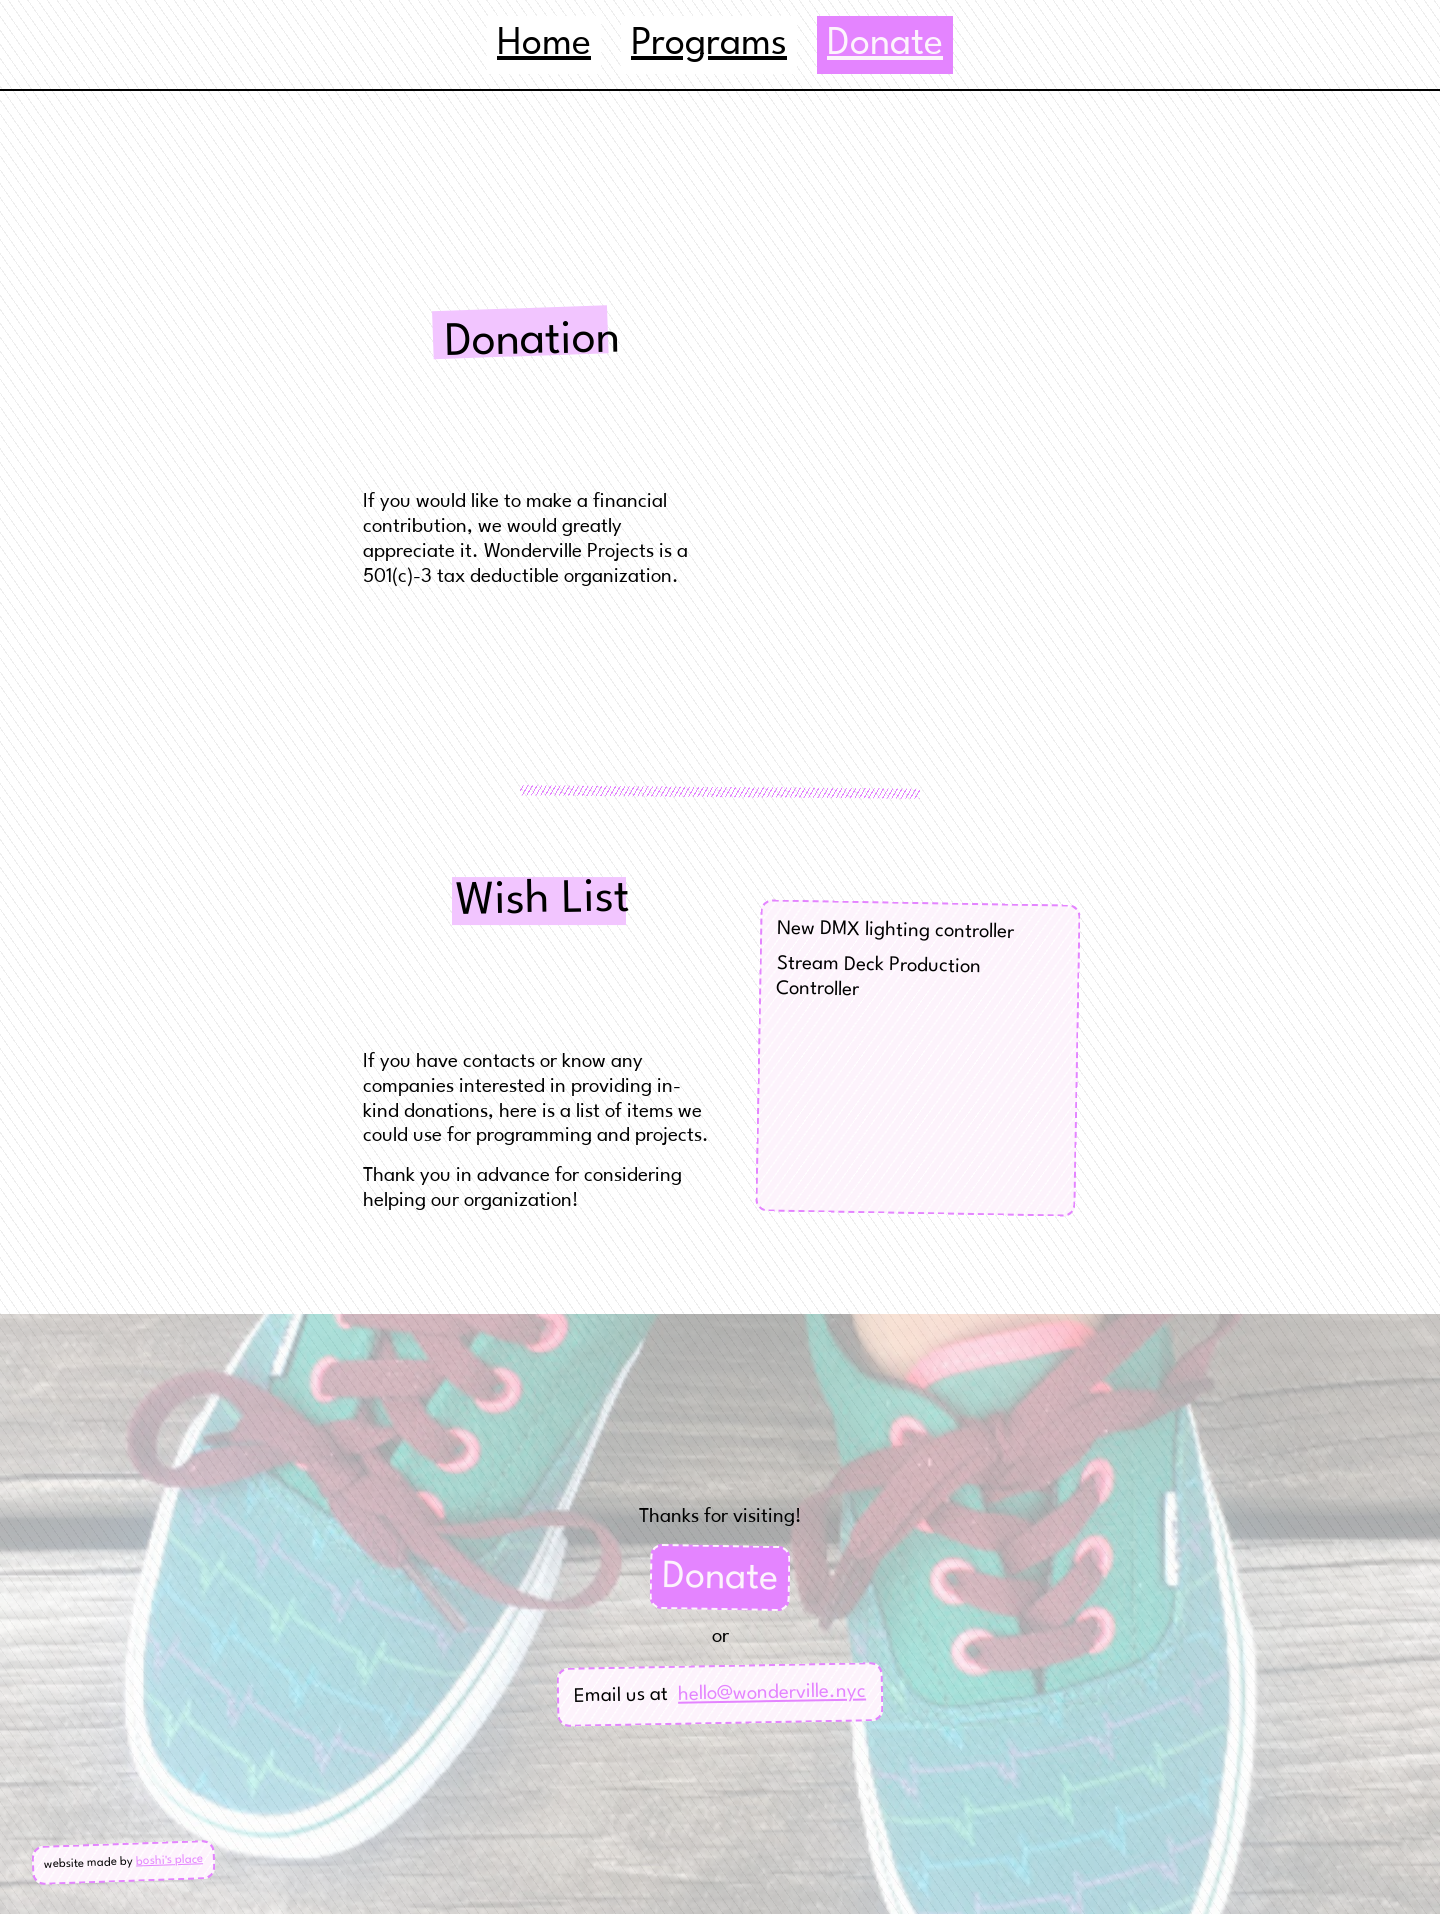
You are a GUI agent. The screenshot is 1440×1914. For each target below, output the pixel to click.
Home (544, 44)
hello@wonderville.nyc (772, 1692)
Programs (709, 44)
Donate (720, 1578)
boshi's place (169, 1860)
